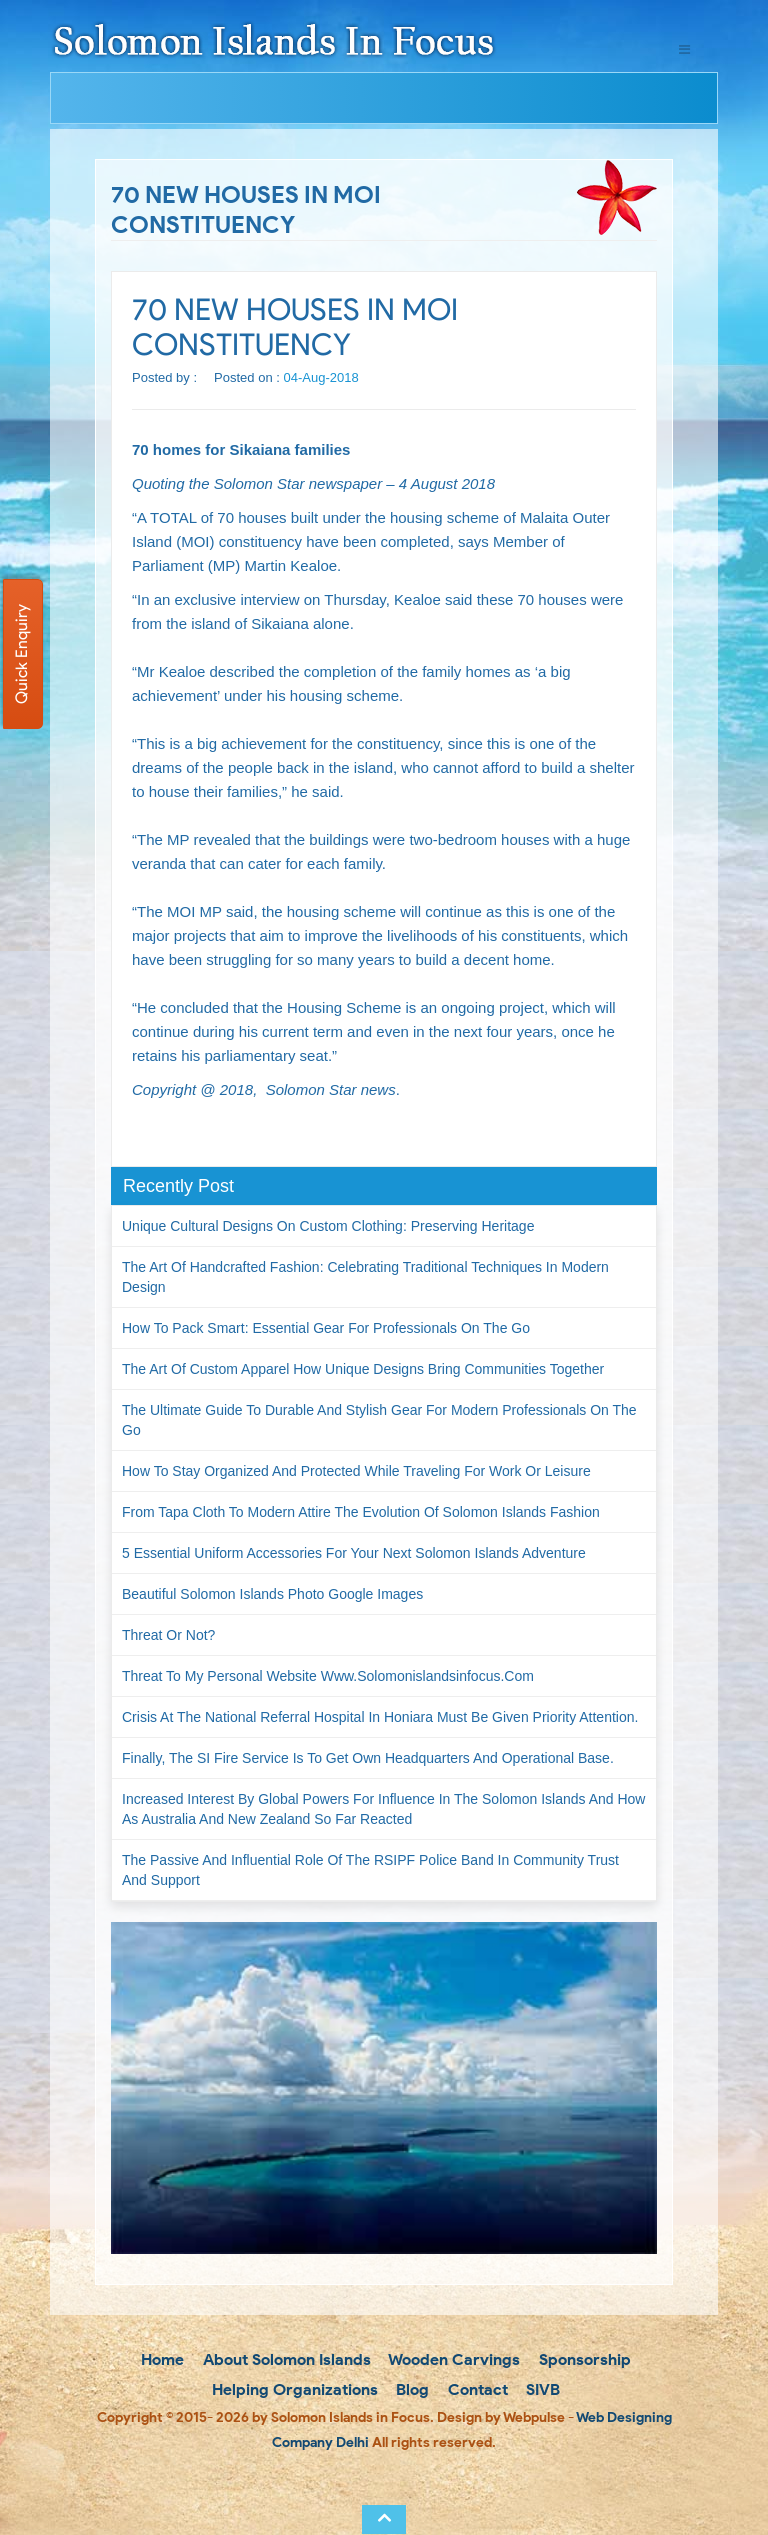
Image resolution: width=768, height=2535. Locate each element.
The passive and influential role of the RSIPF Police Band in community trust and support (370, 1870)
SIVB (541, 2389)
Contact (476, 2389)
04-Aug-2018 (321, 377)
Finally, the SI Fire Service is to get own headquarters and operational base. (368, 1758)
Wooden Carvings (452, 2359)
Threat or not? (168, 1635)
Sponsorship (583, 2359)
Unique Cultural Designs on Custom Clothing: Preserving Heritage (328, 1226)
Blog (410, 2389)
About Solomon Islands (285, 2359)
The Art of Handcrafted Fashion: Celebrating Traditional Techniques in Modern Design (365, 1277)
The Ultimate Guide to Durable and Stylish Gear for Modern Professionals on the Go (379, 1420)
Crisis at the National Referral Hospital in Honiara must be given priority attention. (380, 1717)
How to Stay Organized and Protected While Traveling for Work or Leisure (356, 1471)
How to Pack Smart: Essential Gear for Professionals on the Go (326, 1328)
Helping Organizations (293, 2389)
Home (160, 2359)
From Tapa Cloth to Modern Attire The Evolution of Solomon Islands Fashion (361, 1512)
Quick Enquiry (21, 654)
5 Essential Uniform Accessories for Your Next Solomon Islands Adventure (354, 1553)
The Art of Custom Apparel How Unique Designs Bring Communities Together (363, 1369)
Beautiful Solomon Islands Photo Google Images (272, 1594)
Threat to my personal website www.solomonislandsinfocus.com (328, 1676)
